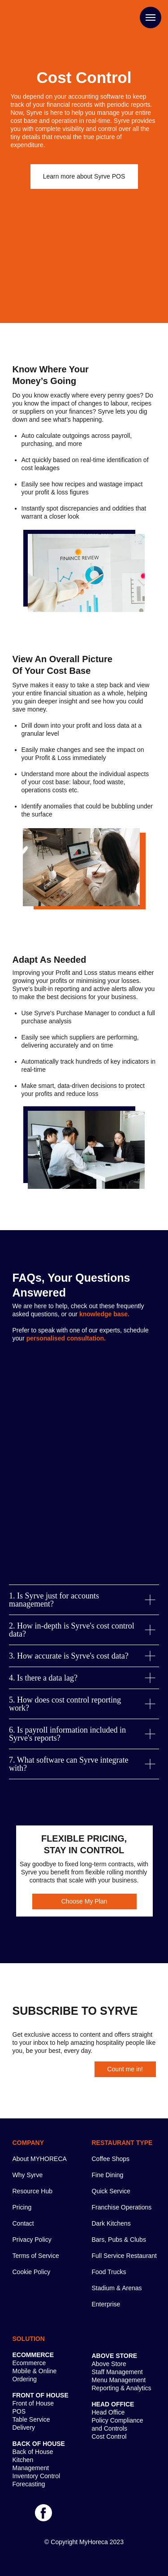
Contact (23, 2223)
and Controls (109, 2428)
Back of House (33, 2451)
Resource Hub (33, 2191)
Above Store (109, 2363)
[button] (84, 176)
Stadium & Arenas (117, 2288)
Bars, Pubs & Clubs (119, 2239)
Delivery (24, 2427)
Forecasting (29, 2484)
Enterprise (106, 2304)
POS (19, 2411)
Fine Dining (108, 2175)
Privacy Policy (32, 2239)
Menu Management (119, 2380)
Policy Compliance (117, 2420)
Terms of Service (36, 2255)
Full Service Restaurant (124, 2255)
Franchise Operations (122, 2207)
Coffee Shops (111, 2158)
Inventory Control (36, 2476)
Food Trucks (109, 2271)
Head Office (108, 2412)
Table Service (31, 2419)
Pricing (22, 2207)
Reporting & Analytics (121, 2388)
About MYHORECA (40, 2158)
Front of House (33, 2403)
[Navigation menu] (150, 17)
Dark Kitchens (111, 2223)
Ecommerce (29, 2362)
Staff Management (117, 2371)
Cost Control (109, 2436)
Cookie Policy (32, 2271)
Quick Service (111, 2191)
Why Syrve (28, 2175)
